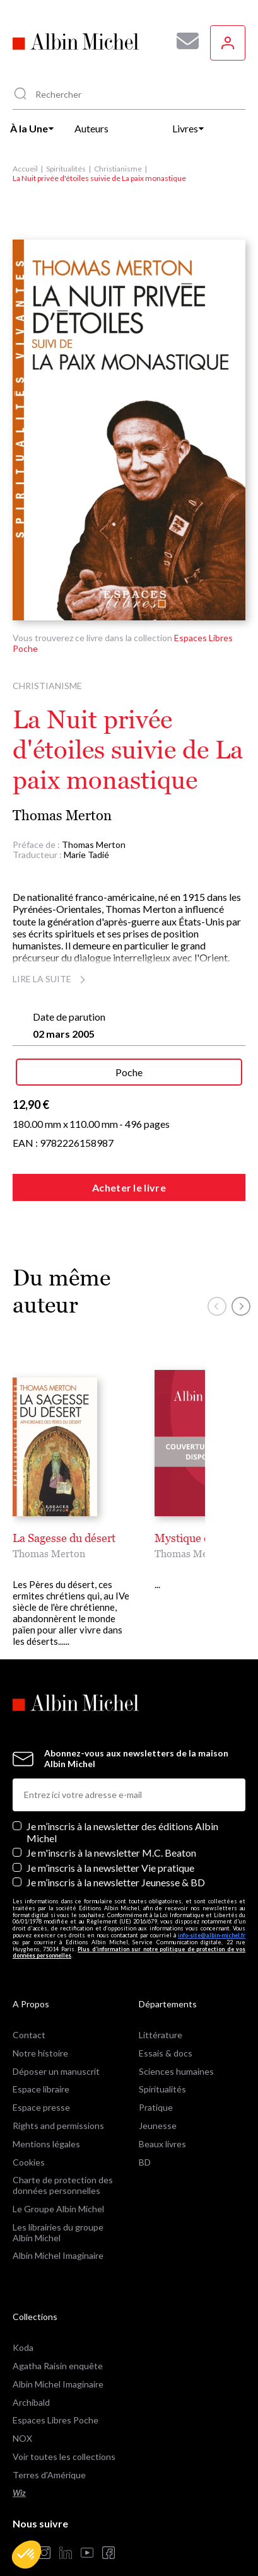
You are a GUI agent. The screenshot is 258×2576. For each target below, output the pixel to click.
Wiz (19, 2470)
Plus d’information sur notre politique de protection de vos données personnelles (129, 1930)
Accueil (25, 168)
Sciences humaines (176, 2048)
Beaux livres (162, 2121)
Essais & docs (165, 2030)
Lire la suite (51, 978)
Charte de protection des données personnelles (63, 2162)
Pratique (156, 2084)
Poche (129, 1072)
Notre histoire (40, 2030)
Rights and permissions (58, 2102)
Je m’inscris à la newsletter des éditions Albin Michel (122, 1809)
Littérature (160, 2012)
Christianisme (118, 168)
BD (145, 2139)
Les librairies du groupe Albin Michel (58, 2209)
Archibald (31, 2379)
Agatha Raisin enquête (58, 2343)
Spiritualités (66, 168)
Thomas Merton (62, 815)
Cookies (29, 2139)
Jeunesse (158, 2102)
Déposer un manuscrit (56, 2048)
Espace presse (41, 2084)
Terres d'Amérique (49, 2452)
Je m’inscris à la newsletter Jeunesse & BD (115, 1859)
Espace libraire (41, 2066)
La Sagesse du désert (64, 1538)
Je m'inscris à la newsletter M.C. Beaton (111, 1830)
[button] (26, 2554)
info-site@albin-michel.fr (211, 1912)
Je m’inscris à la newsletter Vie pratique (110, 1845)
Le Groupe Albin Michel (58, 2186)
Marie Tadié (86, 854)
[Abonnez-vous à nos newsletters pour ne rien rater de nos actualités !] (183, 41)
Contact (29, 2012)
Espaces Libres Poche (55, 2397)
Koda (23, 2324)
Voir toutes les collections (64, 2433)
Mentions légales (46, 2121)
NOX (22, 2415)
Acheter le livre (129, 1187)
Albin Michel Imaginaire (58, 2232)
